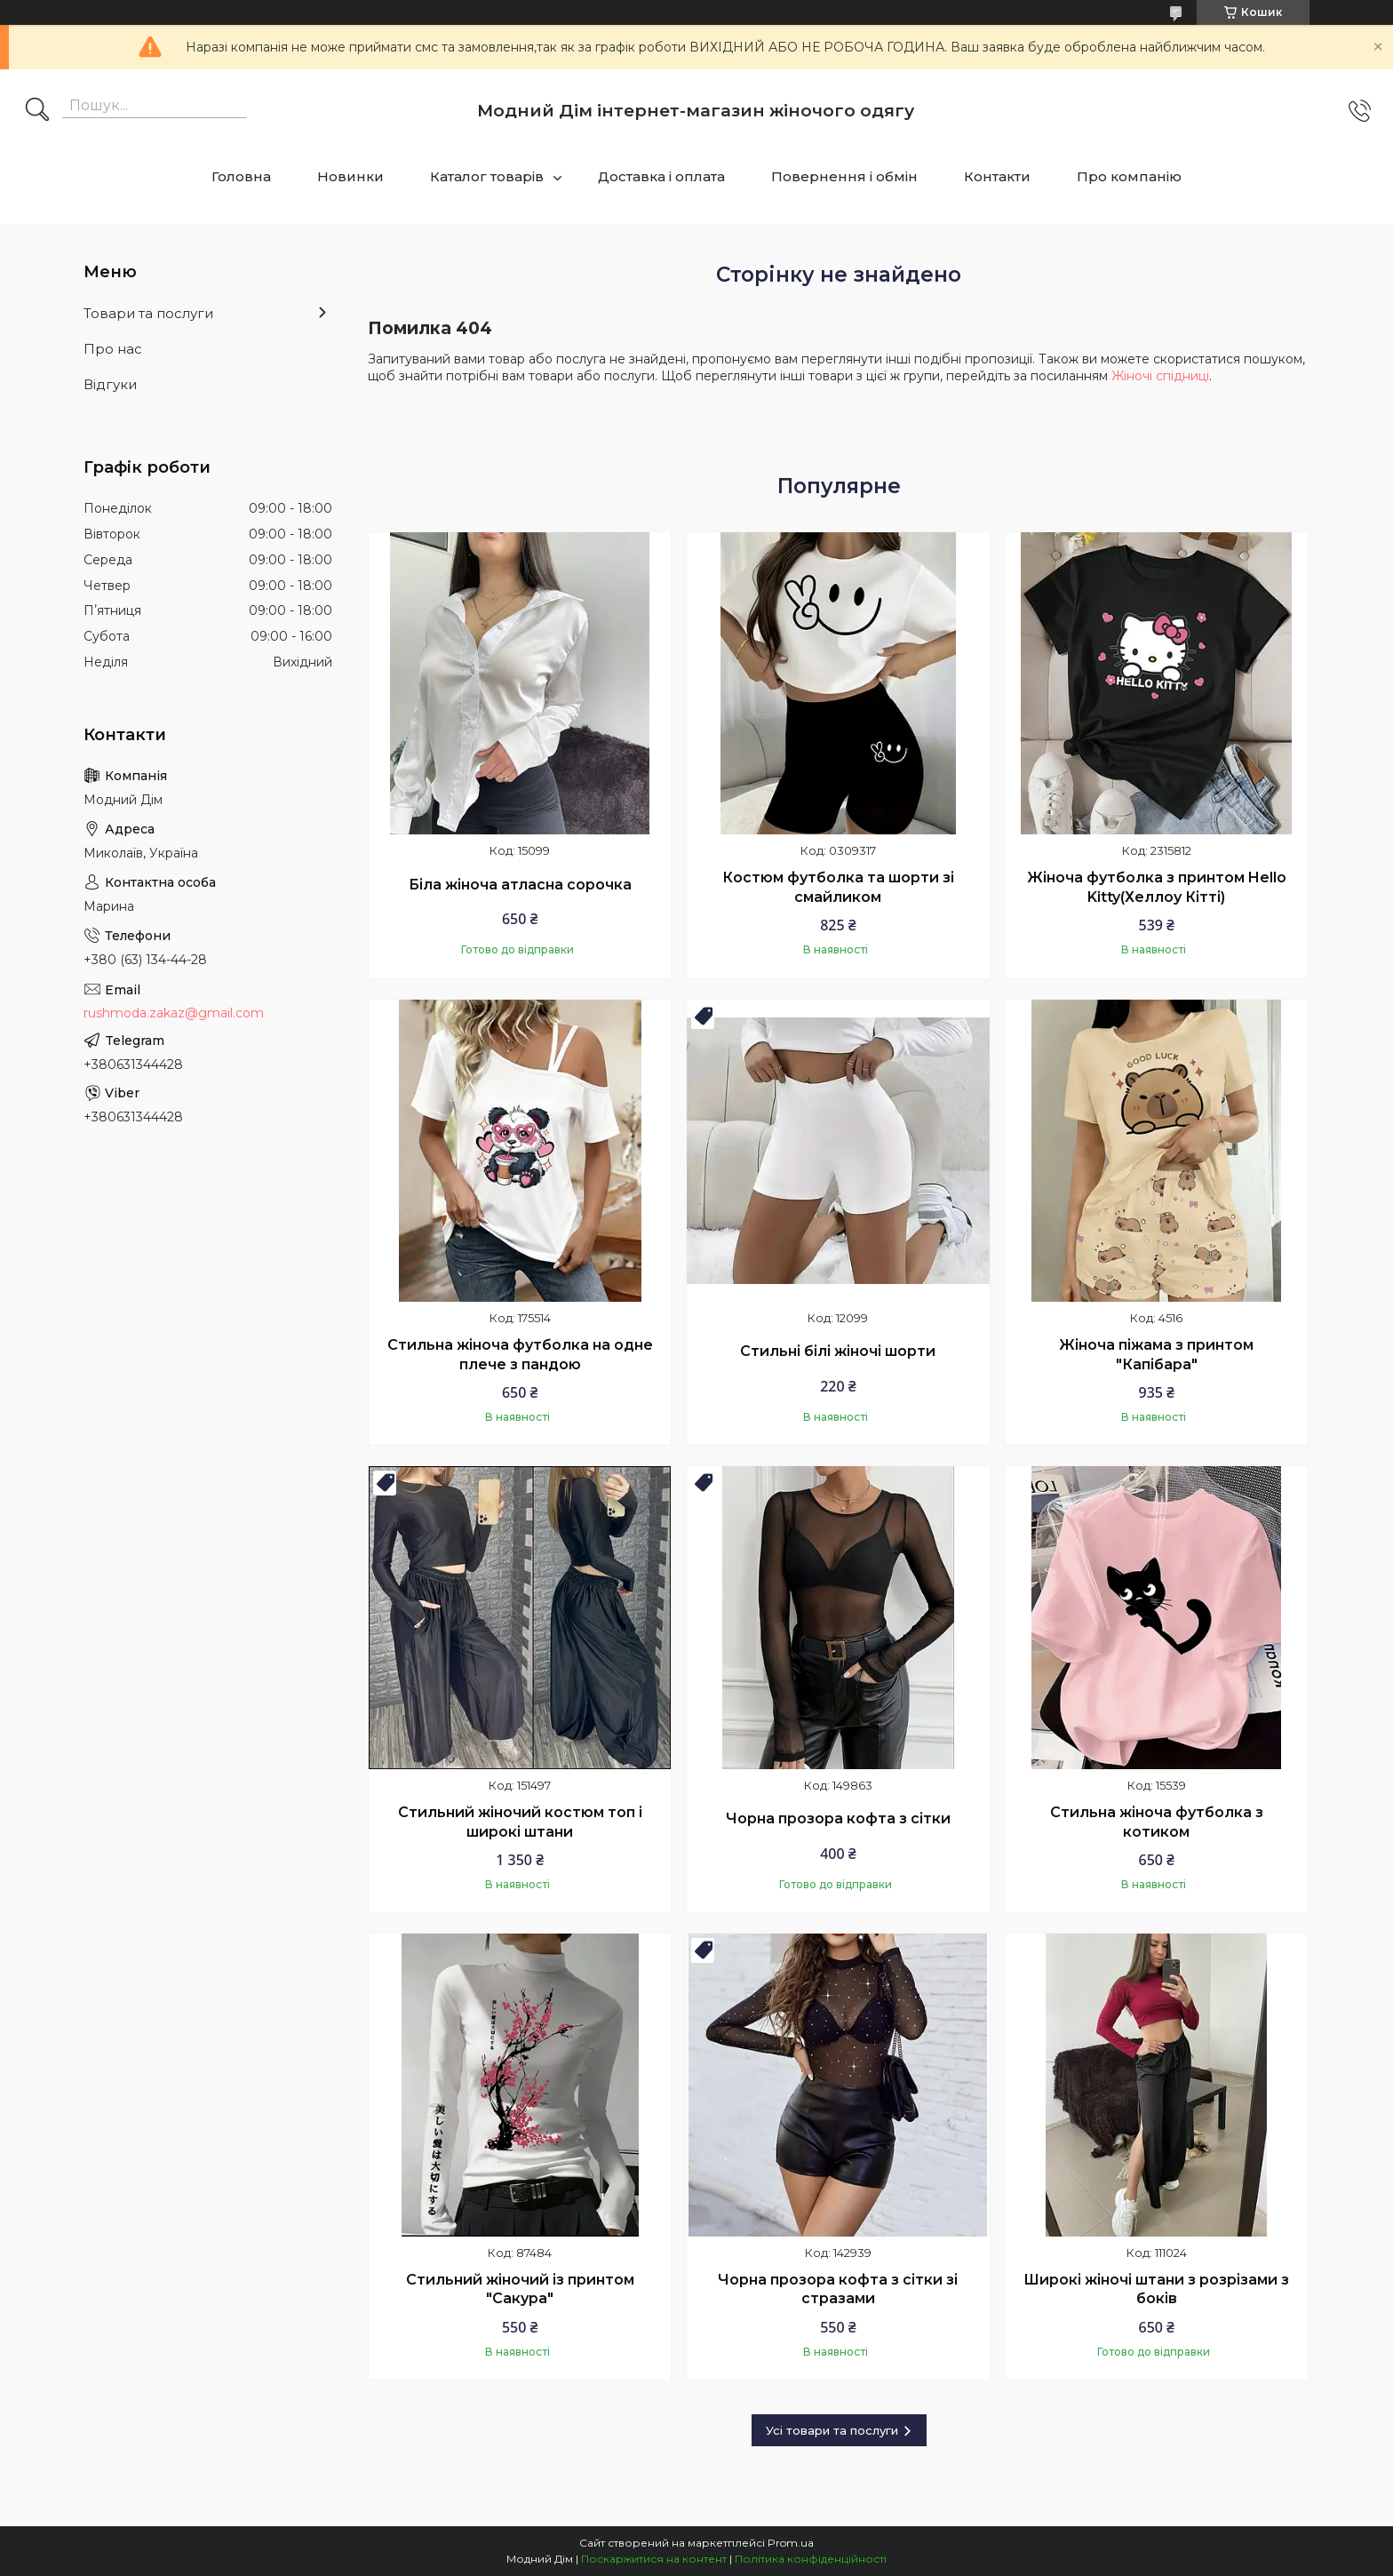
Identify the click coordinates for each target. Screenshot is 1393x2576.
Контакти (997, 176)
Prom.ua (791, 2542)
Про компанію (1129, 176)
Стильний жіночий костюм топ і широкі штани (520, 1822)
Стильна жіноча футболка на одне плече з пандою (520, 1354)
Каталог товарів (487, 176)
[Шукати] (37, 111)
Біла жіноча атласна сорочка (520, 884)
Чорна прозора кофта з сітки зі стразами (838, 2289)
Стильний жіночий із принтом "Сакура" (520, 2289)
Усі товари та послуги (832, 2430)
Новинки (350, 176)
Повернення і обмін (844, 176)
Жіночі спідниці (1160, 376)
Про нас (113, 348)
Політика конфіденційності (811, 2558)
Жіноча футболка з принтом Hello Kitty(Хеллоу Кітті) (1156, 887)
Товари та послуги (148, 313)
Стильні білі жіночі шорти (837, 1351)
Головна (241, 176)
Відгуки (110, 384)
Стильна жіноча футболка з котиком (1156, 1822)
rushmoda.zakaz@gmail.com (174, 1013)
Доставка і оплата (661, 176)
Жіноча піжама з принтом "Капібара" (1156, 1354)
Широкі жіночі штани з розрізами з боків (1156, 2289)
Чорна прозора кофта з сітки (838, 1818)
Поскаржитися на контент (654, 2558)
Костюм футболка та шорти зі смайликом (838, 887)
